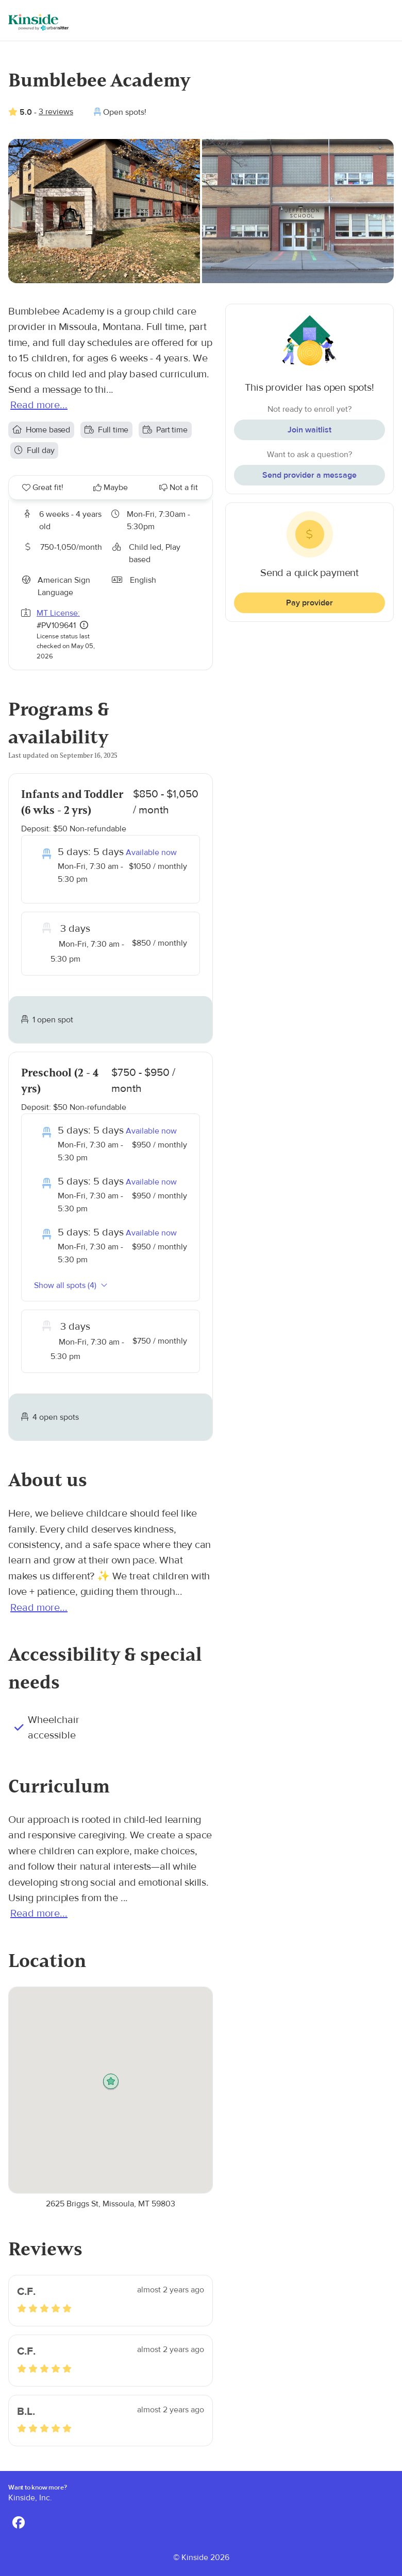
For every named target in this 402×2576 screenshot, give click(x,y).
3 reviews (56, 112)
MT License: (58, 613)
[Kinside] (38, 22)
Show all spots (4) (71, 1285)
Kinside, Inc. (30, 2498)
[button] (111, 2082)
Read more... (39, 404)
